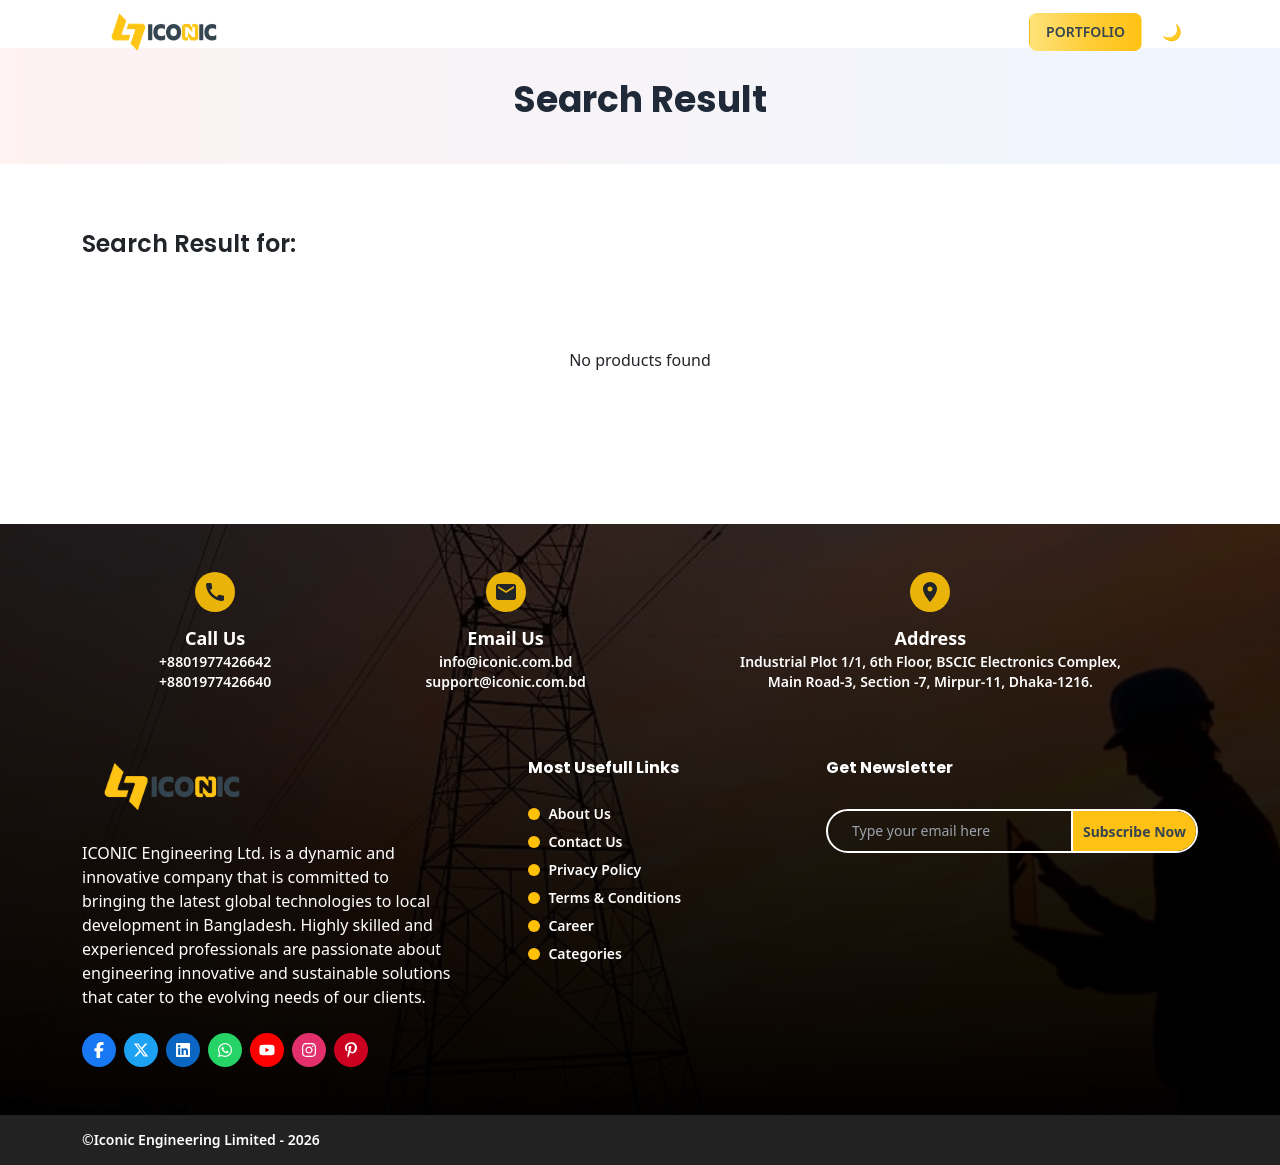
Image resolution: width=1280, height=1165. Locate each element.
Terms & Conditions (614, 897)
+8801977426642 (215, 661)
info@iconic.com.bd (505, 661)
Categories (585, 953)
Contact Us (585, 841)
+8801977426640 (215, 681)
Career (570, 925)
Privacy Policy (594, 869)
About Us (579, 813)
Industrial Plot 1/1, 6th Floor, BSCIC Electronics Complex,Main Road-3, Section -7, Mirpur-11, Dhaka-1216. (930, 671)
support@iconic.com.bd (505, 681)
